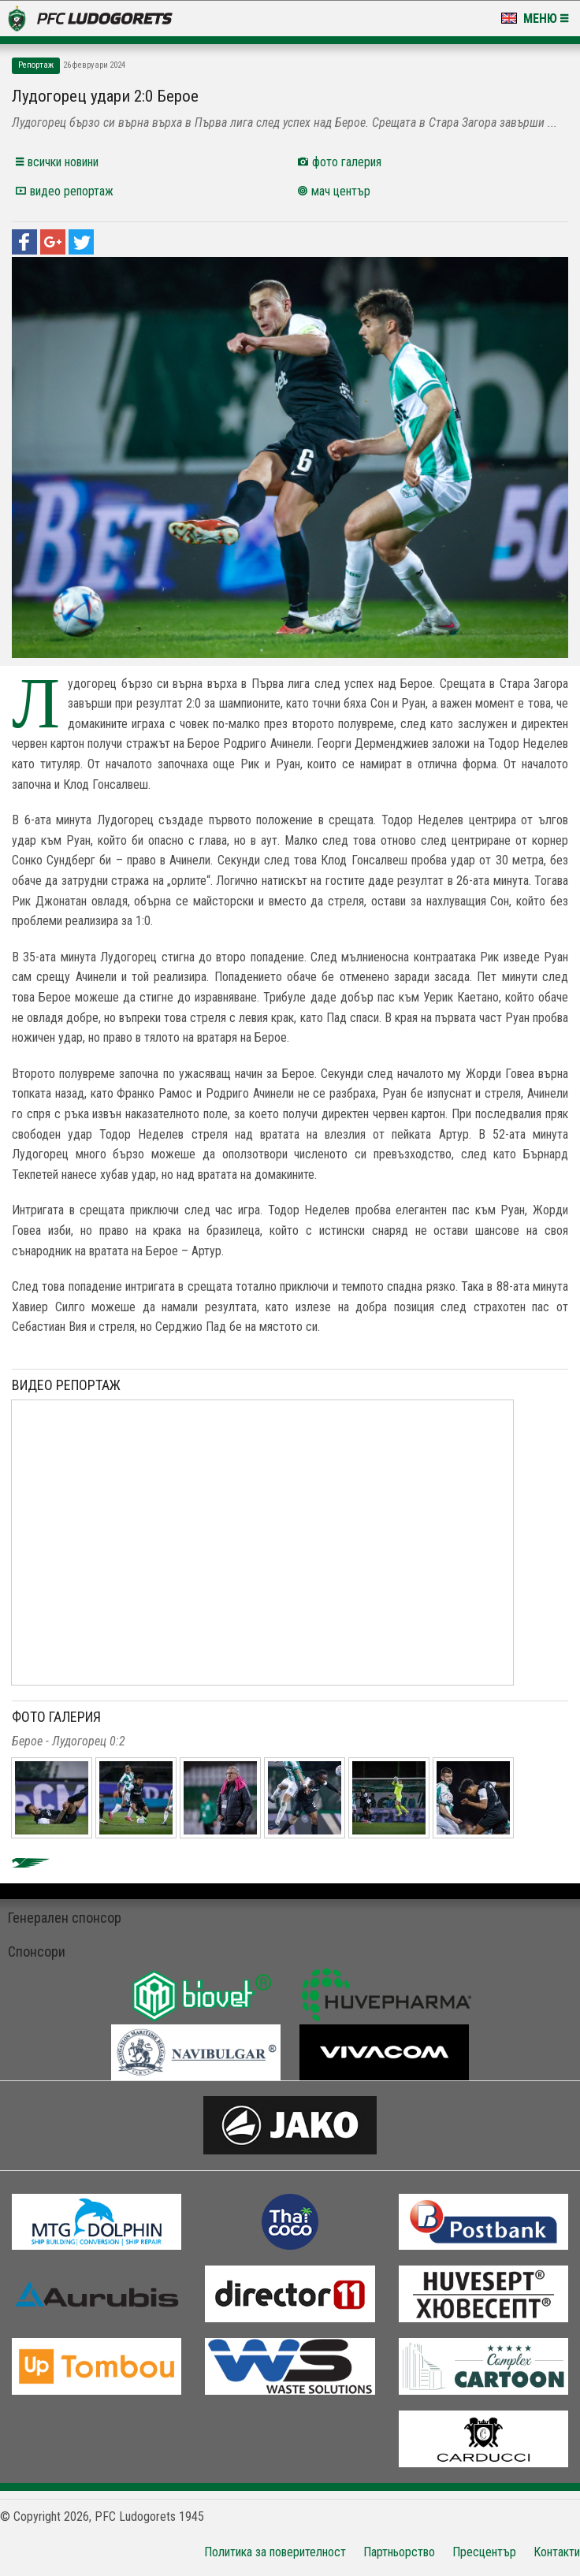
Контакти (557, 2551)
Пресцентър (484, 2551)
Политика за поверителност (275, 2551)
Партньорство (399, 2551)
